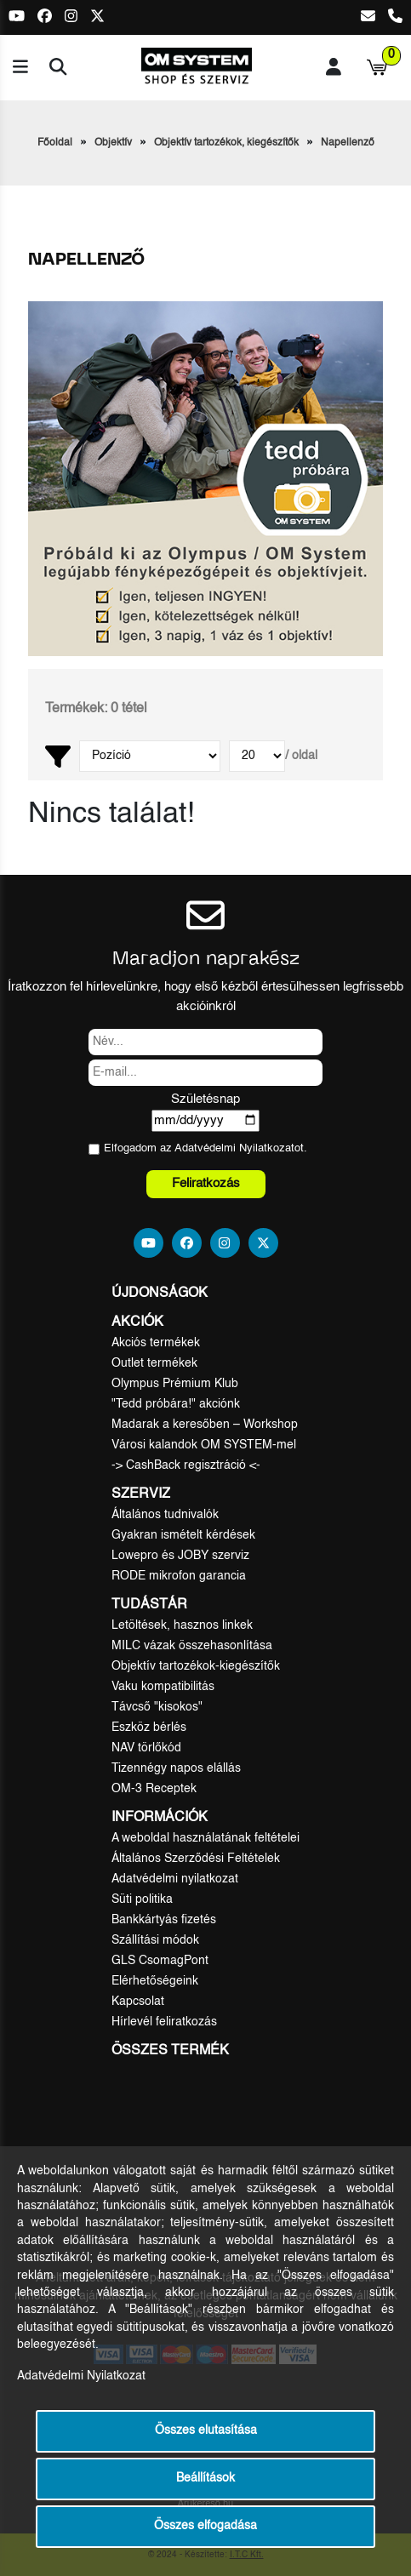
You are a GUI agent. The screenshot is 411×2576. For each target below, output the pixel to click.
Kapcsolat (137, 2002)
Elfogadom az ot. (205, 1148)
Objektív (113, 143)
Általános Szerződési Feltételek (195, 1859)
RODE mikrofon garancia (178, 1576)
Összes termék (170, 2051)
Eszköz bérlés (148, 1728)
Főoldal (54, 143)
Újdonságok (159, 1293)
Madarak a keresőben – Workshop (204, 1425)
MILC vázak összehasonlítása (191, 1646)
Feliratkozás (206, 1183)
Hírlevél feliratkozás (164, 2022)
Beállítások (205, 2478)
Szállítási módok (155, 1940)
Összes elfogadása (205, 2526)
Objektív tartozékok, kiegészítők (226, 143)
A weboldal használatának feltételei (205, 1838)
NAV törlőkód (146, 1748)
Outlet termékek (154, 1363)
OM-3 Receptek (154, 1789)
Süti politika (142, 1899)
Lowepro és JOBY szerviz (180, 1556)
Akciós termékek (155, 1343)
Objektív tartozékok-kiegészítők (195, 1666)
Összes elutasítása (206, 2430)
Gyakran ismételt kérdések (183, 1535)
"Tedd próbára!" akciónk (175, 1404)
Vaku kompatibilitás (162, 1687)
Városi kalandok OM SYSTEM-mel (203, 1445)
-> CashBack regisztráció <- (185, 1465)
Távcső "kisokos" (157, 1707)
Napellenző (347, 143)
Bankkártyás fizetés (163, 1920)
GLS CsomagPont (159, 1961)
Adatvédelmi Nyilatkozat (234, 1148)
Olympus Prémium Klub (174, 1384)
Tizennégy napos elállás (176, 1768)
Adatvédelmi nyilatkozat (174, 1879)
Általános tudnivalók (165, 1515)
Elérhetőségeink (154, 1981)
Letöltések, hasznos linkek (182, 1625)
